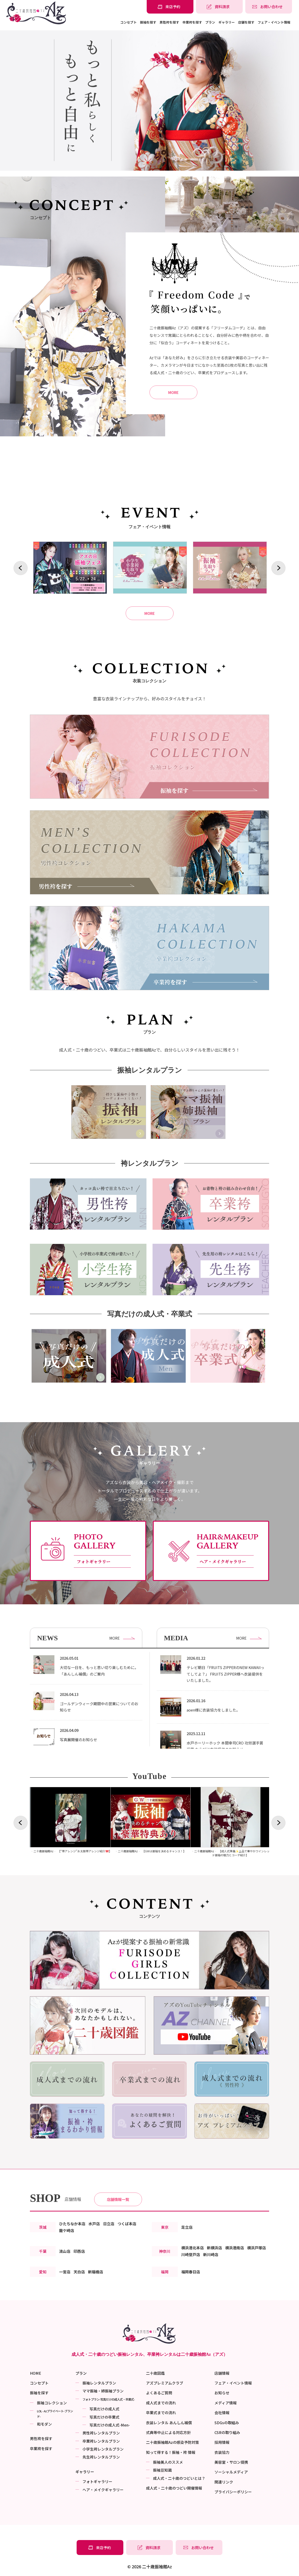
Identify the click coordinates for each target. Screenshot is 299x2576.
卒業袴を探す (192, 22)
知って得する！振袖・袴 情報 (170, 2452)
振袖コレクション (52, 2403)
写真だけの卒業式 (104, 2417)
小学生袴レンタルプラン (103, 2449)
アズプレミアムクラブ (164, 2383)
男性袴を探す (169, 22)
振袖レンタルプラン (99, 2383)
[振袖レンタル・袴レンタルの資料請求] (219, 7)
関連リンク (223, 2482)
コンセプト (128, 22)
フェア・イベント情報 (274, 22)
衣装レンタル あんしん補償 (169, 2422)
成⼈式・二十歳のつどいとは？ (179, 2478)
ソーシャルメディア (231, 2472)
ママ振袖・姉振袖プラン (103, 2391)
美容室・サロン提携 (231, 2462)
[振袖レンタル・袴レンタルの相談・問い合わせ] (268, 7)
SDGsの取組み (226, 2422)
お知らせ (221, 2392)
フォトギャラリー (97, 2481)
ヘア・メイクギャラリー (103, 2489)
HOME (35, 2373)
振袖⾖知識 (162, 2470)
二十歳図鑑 (155, 2373)
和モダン (44, 2424)
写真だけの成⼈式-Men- (109, 2425)
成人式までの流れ (161, 2403)
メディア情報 (225, 2403)
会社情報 (221, 2412)
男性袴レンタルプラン (101, 2433)
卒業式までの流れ (161, 2412)
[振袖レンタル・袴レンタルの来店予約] (170, 7)
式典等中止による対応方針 (168, 2432)
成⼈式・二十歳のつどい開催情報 (174, 2488)
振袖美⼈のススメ (168, 2462)
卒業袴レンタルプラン (101, 2441)
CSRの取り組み (227, 2432)
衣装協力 (221, 2452)
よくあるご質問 (159, 2392)
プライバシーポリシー (233, 2492)
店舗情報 (221, 2373)
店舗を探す (246, 22)
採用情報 (221, 2442)
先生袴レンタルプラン (101, 2457)
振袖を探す (148, 22)
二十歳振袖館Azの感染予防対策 (172, 2442)
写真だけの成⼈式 (104, 2409)
